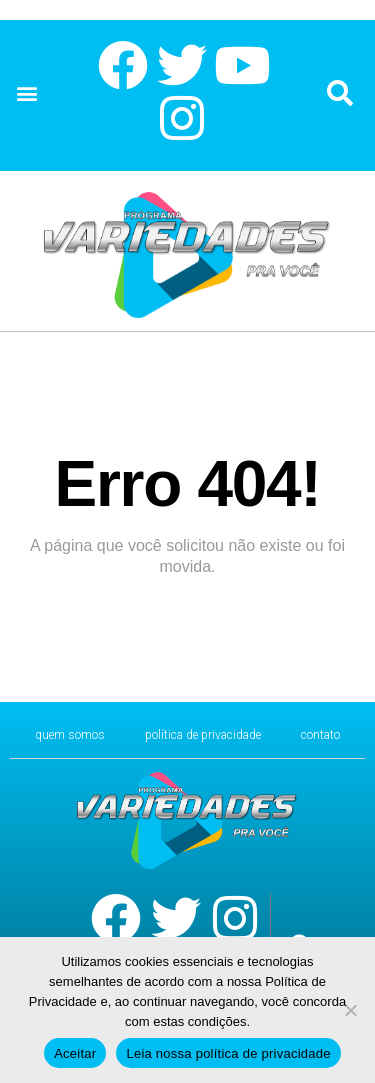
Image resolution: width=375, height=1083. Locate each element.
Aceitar (75, 1053)
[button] (26, 93)
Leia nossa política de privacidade (228, 1053)
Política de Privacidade (203, 735)
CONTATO (320, 735)
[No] (350, 1010)
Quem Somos (70, 735)
